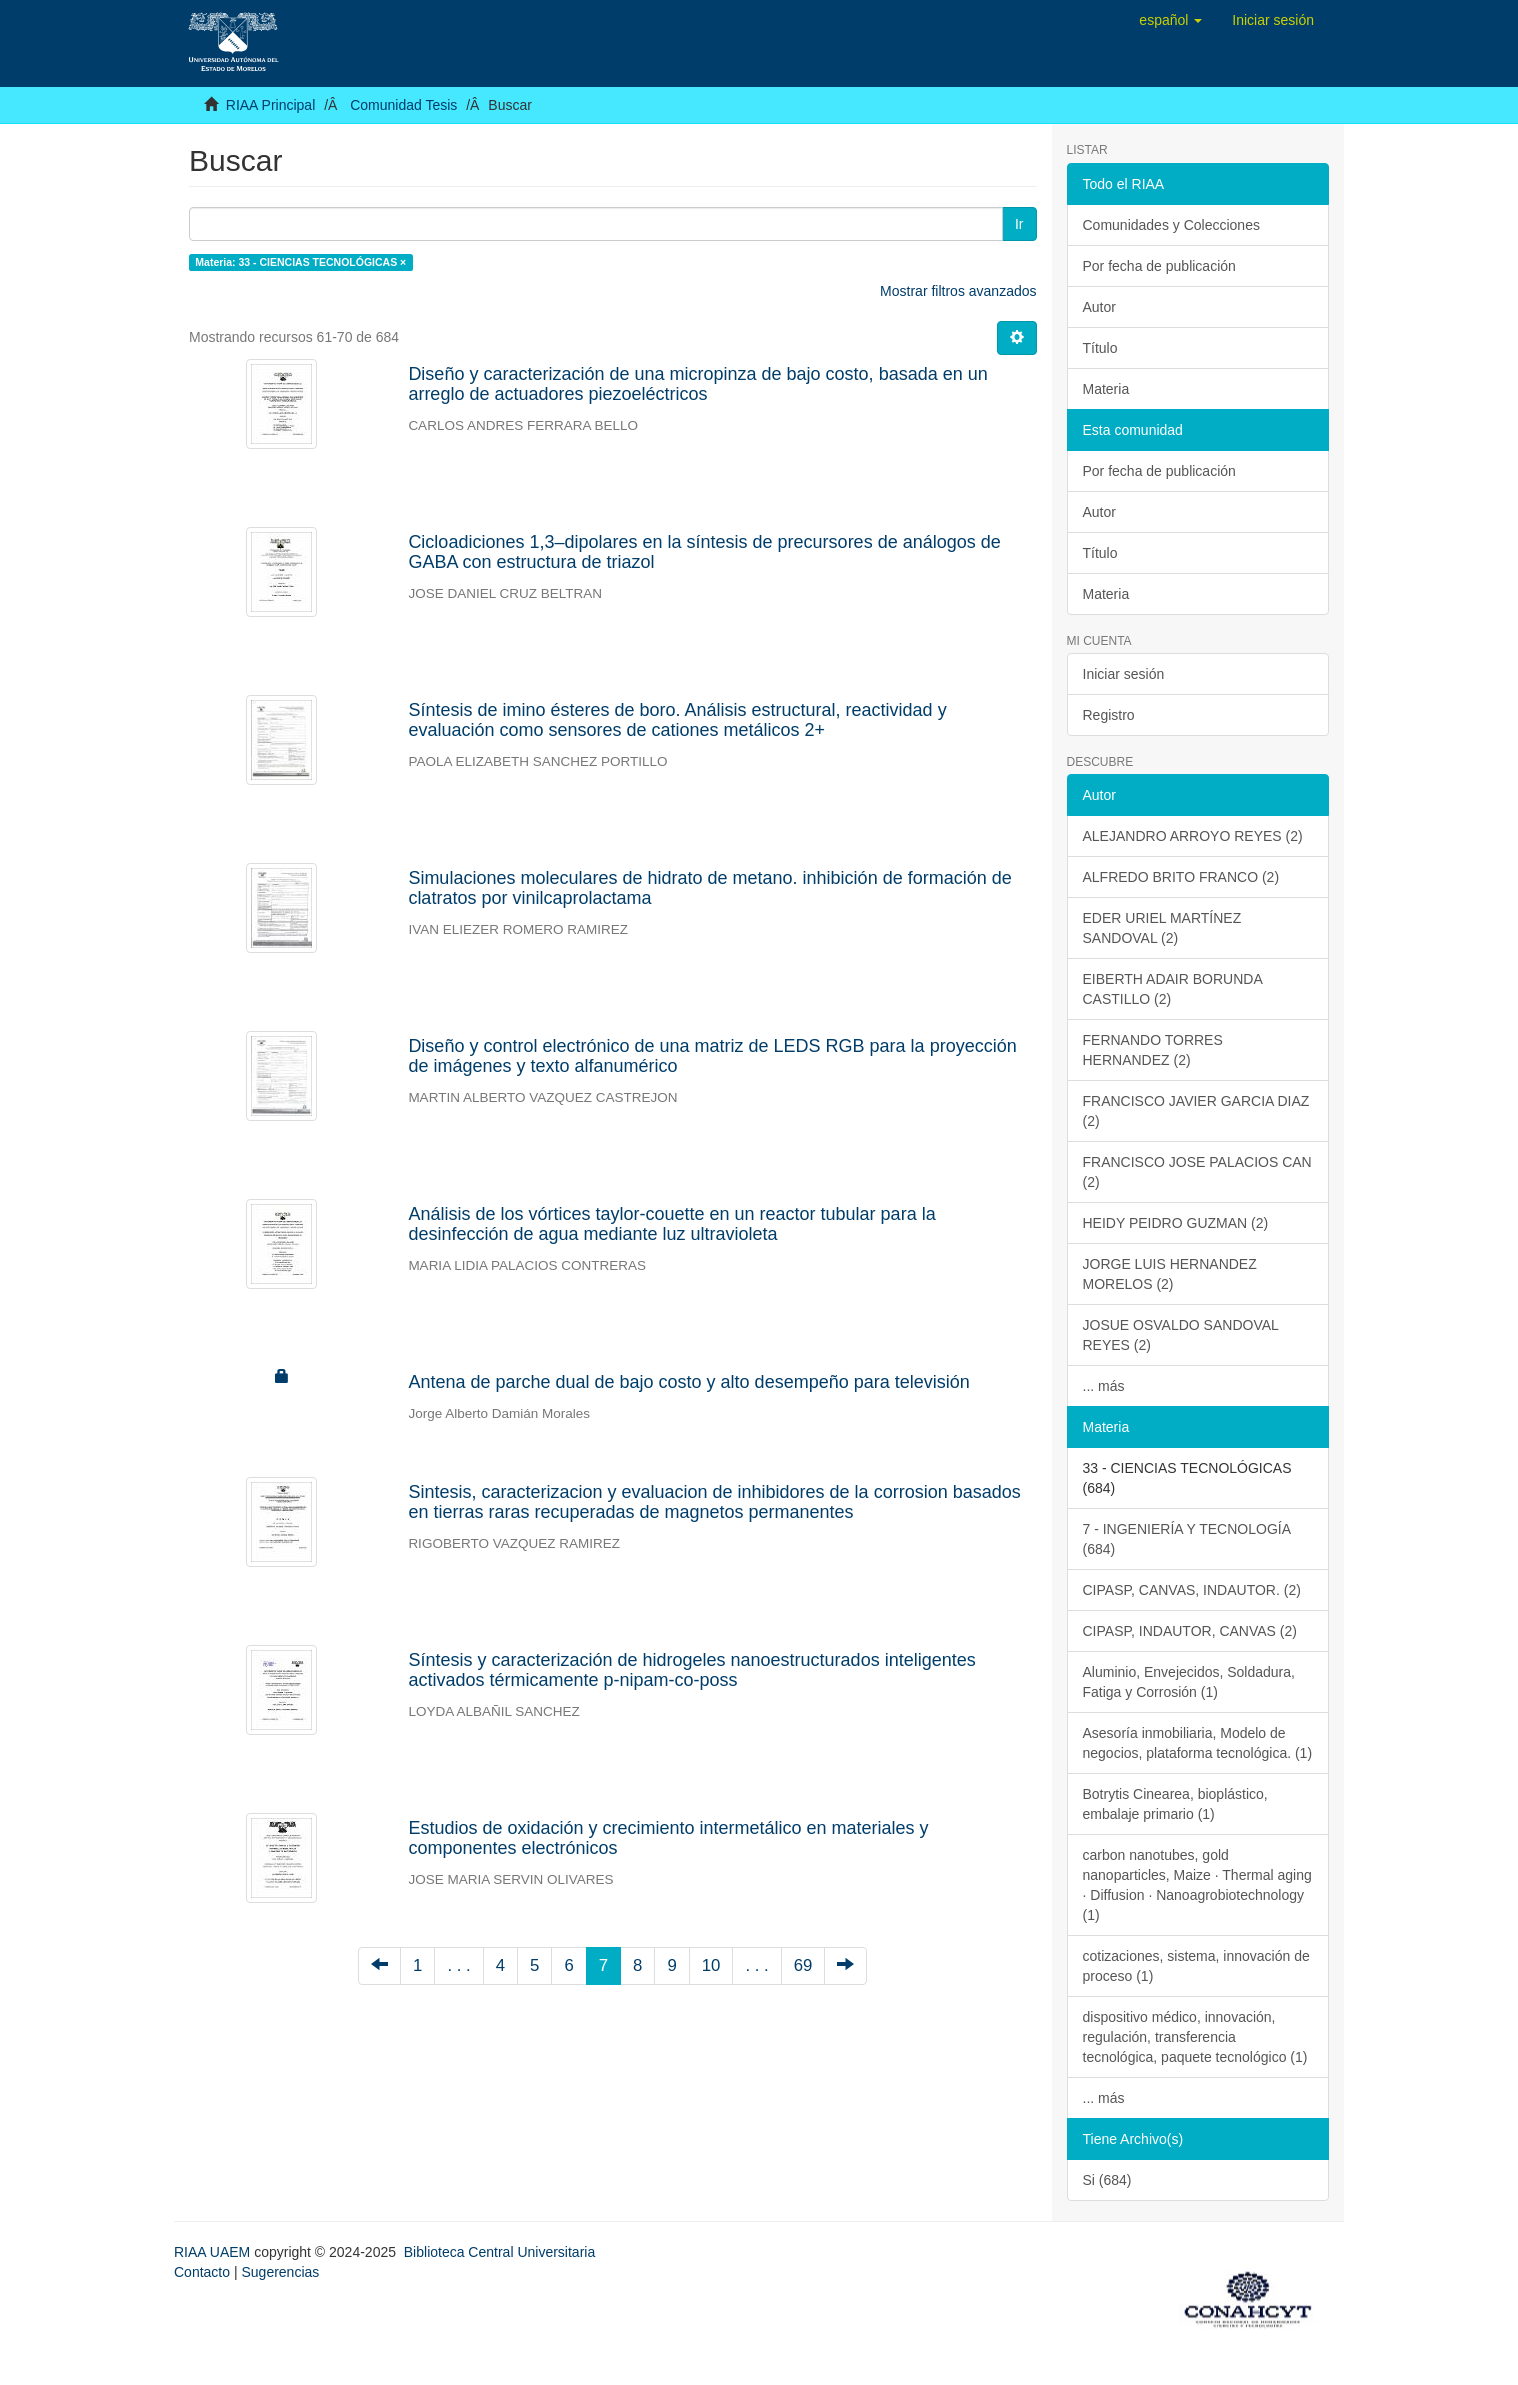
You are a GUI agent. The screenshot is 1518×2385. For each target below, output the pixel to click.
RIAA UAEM (214, 2252)
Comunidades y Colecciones (1171, 225)
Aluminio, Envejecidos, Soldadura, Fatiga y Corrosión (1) (1189, 1682)
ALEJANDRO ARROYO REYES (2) (1193, 836)
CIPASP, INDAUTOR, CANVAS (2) (1190, 1631)
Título (1100, 348)
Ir (1019, 224)
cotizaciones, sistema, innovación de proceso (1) (1196, 1966)
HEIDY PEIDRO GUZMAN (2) (1176, 1223)
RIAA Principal (270, 105)
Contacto (202, 2272)
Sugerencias (280, 2272)
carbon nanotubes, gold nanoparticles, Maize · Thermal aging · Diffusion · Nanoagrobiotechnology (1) (1197, 1885)
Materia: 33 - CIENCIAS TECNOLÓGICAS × (300, 262)
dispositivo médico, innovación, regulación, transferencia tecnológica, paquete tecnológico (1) (1195, 2037)
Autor (1099, 307)
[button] (1170, 20)
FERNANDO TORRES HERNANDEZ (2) (1153, 1050)
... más (1104, 1386)
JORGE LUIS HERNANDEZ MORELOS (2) (1170, 1274)
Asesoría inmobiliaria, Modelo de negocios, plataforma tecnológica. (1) (1198, 1743)
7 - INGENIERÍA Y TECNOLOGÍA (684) (1187, 1539)
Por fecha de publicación (1159, 266)
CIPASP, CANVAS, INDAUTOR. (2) (1192, 1590)
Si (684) (1107, 2180)
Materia (1106, 389)
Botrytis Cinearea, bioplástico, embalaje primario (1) (1175, 1804)
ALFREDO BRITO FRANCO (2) (1181, 877)
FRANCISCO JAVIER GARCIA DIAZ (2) (1196, 1111)
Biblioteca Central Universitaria (499, 2252)
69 (803, 1965)
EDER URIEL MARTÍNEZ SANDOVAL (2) (1162, 928)
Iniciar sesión (1124, 674)
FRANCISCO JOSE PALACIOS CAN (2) (1197, 1172)
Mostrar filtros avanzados (958, 291)
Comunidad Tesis (403, 105)
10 (711, 1965)
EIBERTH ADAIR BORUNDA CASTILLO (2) (1173, 989)
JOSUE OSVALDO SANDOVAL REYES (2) (1181, 1335)
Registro (1109, 715)
